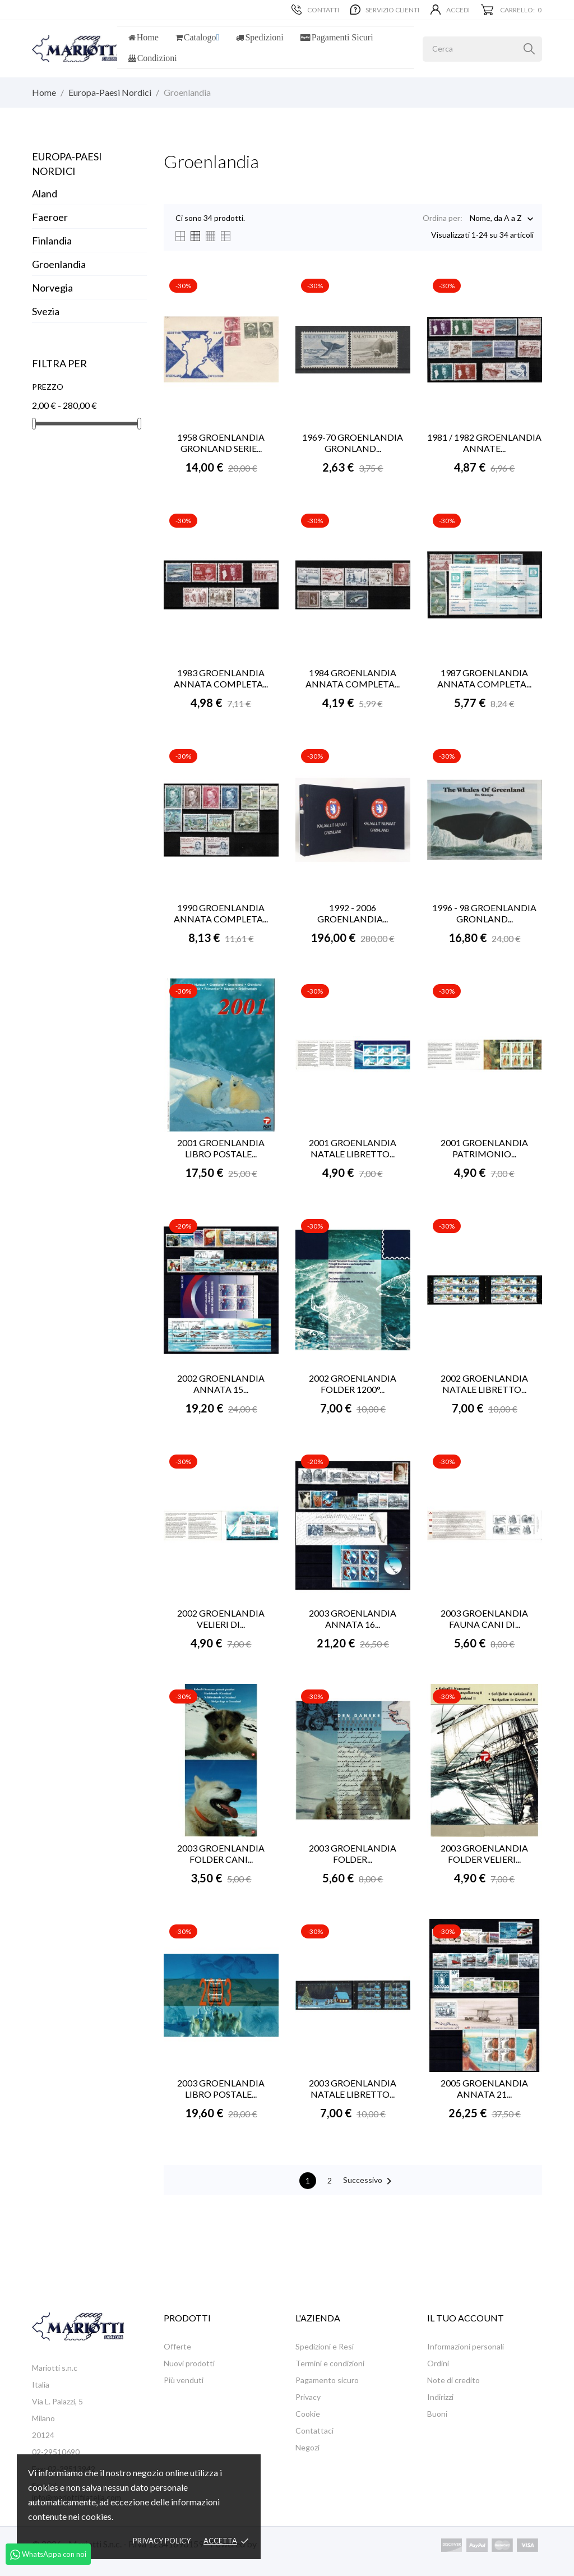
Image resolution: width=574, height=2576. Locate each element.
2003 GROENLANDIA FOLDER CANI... (221, 1853)
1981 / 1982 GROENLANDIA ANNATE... (484, 443)
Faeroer (50, 217)
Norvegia (52, 287)
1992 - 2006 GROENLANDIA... (352, 913)
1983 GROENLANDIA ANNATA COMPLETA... (221, 678)
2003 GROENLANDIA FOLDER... (352, 1853)
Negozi (307, 2447)
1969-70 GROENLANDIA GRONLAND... (352, 443)
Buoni (437, 2413)
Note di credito (453, 2380)
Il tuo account (465, 2317)
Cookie (307, 2413)
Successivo (369, 2181)
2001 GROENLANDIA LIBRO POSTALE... (221, 1148)
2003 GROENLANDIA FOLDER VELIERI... (484, 1853)
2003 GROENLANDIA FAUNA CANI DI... (484, 1618)
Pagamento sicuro (327, 2380)
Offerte (177, 2346)
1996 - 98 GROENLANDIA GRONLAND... (484, 913)
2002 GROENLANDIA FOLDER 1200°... (352, 1384)
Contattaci (314, 2430)
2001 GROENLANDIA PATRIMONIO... (484, 1148)
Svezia (45, 311)
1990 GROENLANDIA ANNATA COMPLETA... (221, 913)
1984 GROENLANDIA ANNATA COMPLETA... (352, 678)
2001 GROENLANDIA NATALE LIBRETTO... (352, 1148)
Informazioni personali (465, 2346)
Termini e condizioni (329, 2363)
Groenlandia (59, 264)
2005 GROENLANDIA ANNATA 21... (484, 2088)
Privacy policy (162, 2540)
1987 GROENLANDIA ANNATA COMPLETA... (484, 678)
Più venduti (183, 2380)
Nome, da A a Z (496, 219)
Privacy (308, 2397)
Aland (44, 193)
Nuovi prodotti (189, 2363)
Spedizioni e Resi (324, 2346)
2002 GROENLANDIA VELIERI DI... (221, 1618)
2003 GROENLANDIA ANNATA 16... (352, 1618)
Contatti (315, 9)
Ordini (438, 2363)
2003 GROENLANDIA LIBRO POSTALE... (221, 2088)
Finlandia (52, 240)
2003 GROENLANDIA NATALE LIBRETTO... (352, 2088)
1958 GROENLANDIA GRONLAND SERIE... (221, 443)
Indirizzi (440, 2397)
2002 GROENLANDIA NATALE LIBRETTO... (484, 1384)
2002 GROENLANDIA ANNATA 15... (221, 1384)
